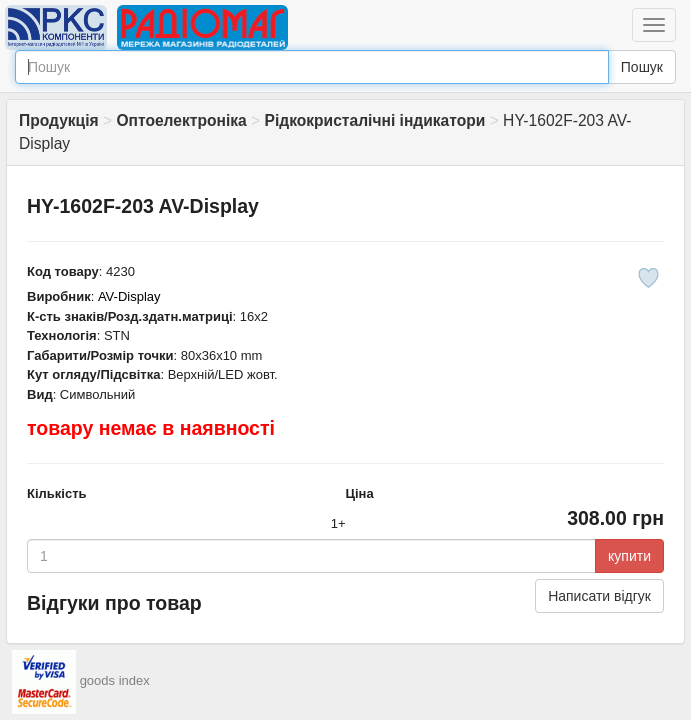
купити (629, 556)
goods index (115, 680)
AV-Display (129, 296)
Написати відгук (599, 596)
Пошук (642, 67)
